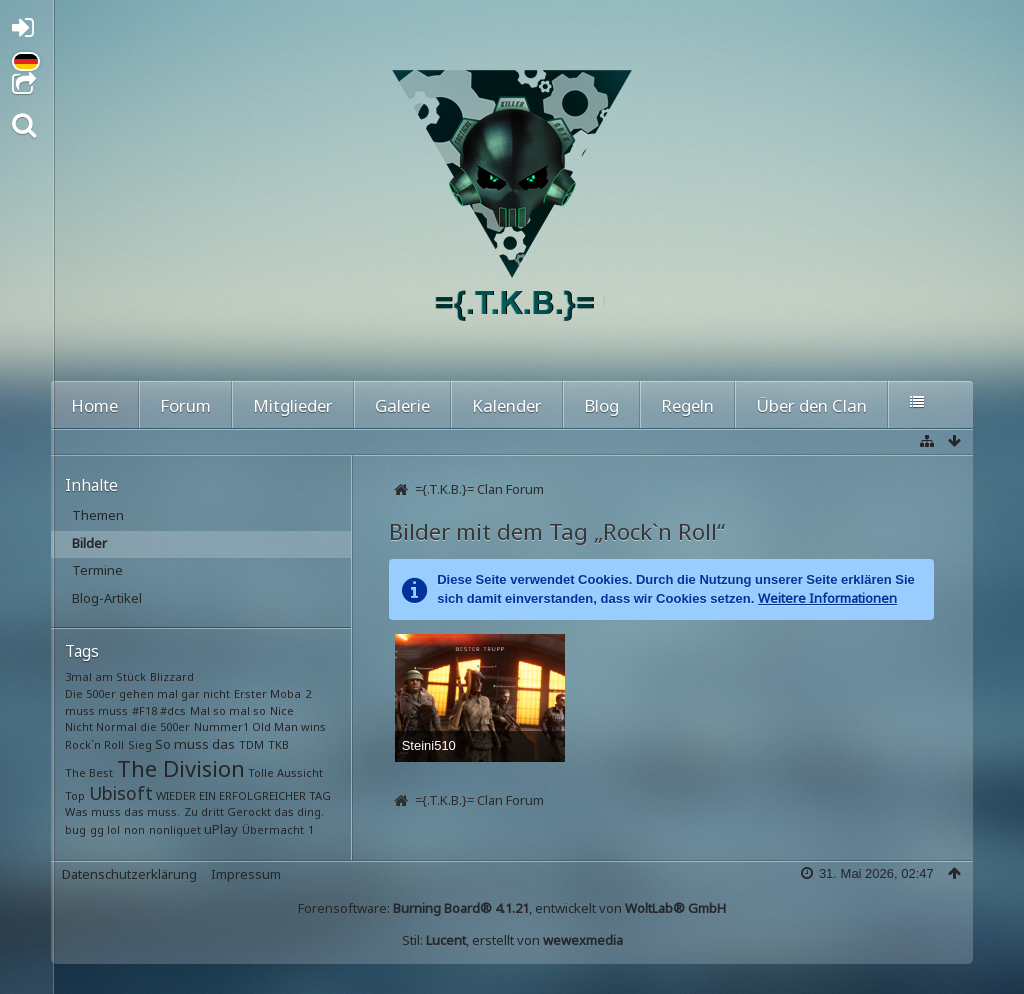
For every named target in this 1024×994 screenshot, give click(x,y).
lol (113, 829)
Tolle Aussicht (285, 772)
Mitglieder (293, 405)
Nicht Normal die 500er (127, 726)
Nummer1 (221, 726)
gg (97, 829)
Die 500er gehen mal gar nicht (147, 693)
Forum (185, 405)
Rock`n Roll (94, 744)
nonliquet (175, 829)
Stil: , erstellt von (512, 940)
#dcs (173, 710)
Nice (282, 710)
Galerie (402, 405)
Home (94, 405)
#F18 (144, 710)
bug (75, 829)
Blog (601, 405)
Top (75, 795)
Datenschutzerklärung (129, 874)
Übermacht (273, 829)
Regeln (687, 405)
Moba (285, 693)
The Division (181, 768)
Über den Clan (811, 405)
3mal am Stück (105, 676)
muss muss (96, 710)
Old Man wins (289, 726)
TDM (251, 744)
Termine (97, 570)
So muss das (195, 744)
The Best (89, 772)
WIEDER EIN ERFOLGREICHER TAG (243, 795)
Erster (250, 693)
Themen (98, 515)
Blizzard (172, 676)
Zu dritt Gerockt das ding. (254, 811)
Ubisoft (121, 793)
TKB (278, 744)
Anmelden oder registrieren (28, 31)
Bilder (89, 543)
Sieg (140, 744)
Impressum (246, 874)
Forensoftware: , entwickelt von (512, 908)
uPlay (221, 829)
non (134, 829)
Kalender (507, 405)
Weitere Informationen (827, 598)
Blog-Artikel (107, 598)
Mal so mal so (228, 710)
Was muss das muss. (122, 811)
